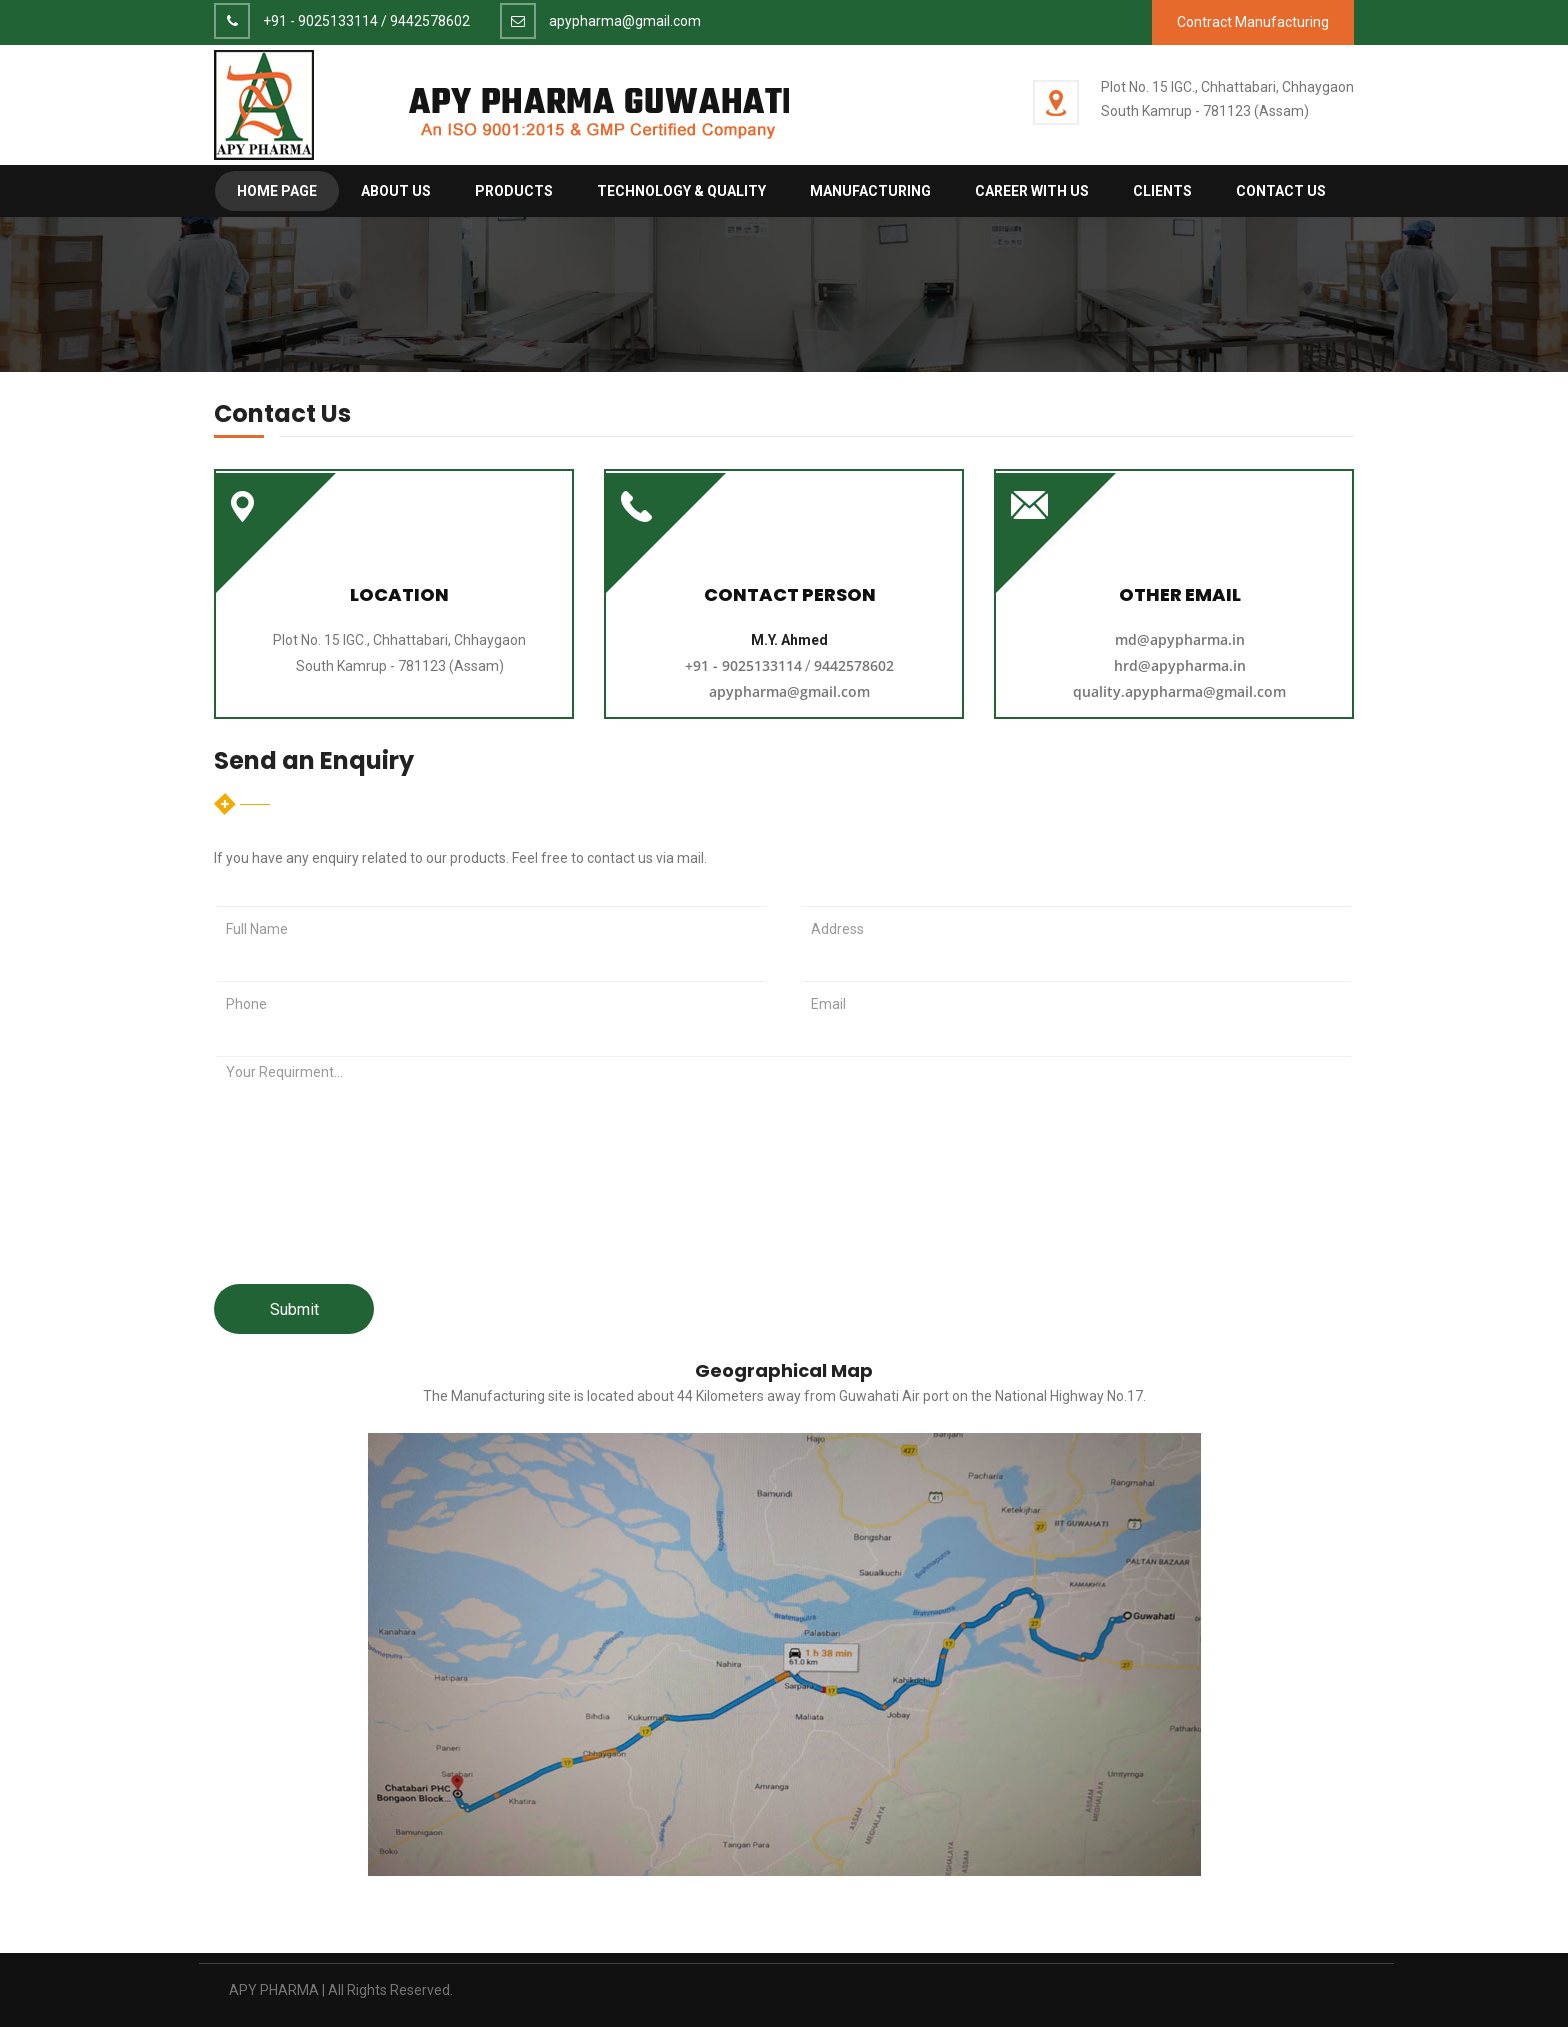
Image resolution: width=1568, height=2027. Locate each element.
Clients (1162, 191)
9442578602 (430, 21)
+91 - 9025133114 (320, 21)
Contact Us (1281, 191)
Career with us (1032, 191)
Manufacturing (870, 191)
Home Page (277, 191)
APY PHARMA (274, 1990)
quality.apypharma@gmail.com (1179, 691)
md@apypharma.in (1180, 639)
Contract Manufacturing (1253, 22)
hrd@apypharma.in (1180, 665)
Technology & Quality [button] (681, 191)
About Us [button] (396, 191)
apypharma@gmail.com (625, 21)
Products (514, 191)
